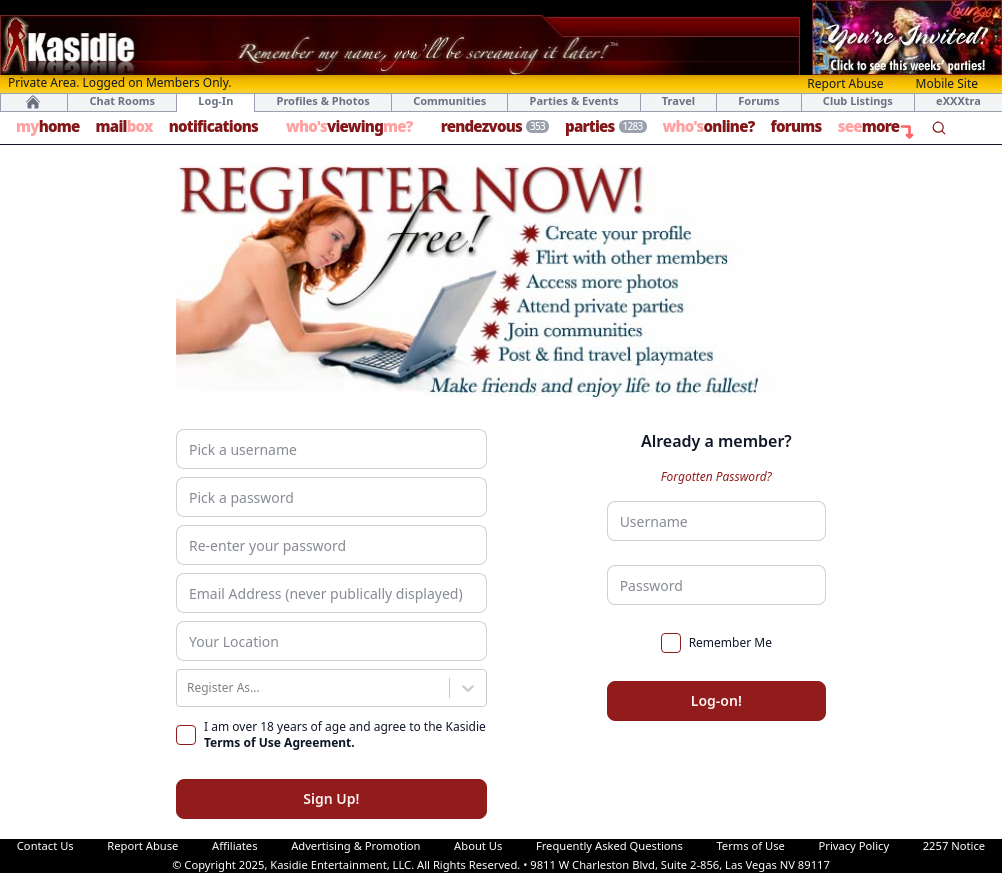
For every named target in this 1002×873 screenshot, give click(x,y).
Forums (758, 101)
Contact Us (45, 845)
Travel (678, 101)
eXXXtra (958, 101)
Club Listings (858, 101)
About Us (478, 845)
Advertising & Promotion (355, 845)
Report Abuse (845, 83)
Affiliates (235, 845)
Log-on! (716, 700)
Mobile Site (947, 83)
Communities (449, 101)
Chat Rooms (122, 101)
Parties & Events (574, 101)
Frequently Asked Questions (609, 845)
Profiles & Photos (323, 101)
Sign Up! (331, 798)
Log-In (215, 101)
